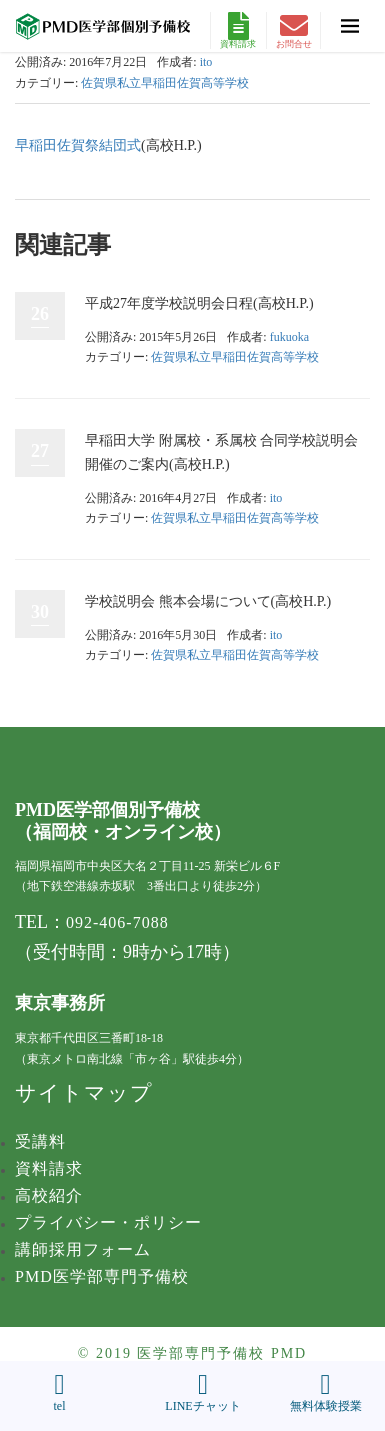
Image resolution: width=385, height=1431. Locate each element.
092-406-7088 (117, 922)
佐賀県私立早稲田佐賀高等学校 (165, 83)
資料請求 (238, 30)
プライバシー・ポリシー (108, 1222)
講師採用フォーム (83, 1249)
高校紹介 (49, 1195)
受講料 (40, 1141)
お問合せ (294, 30)
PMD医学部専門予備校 (102, 1276)
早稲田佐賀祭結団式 (78, 145)
